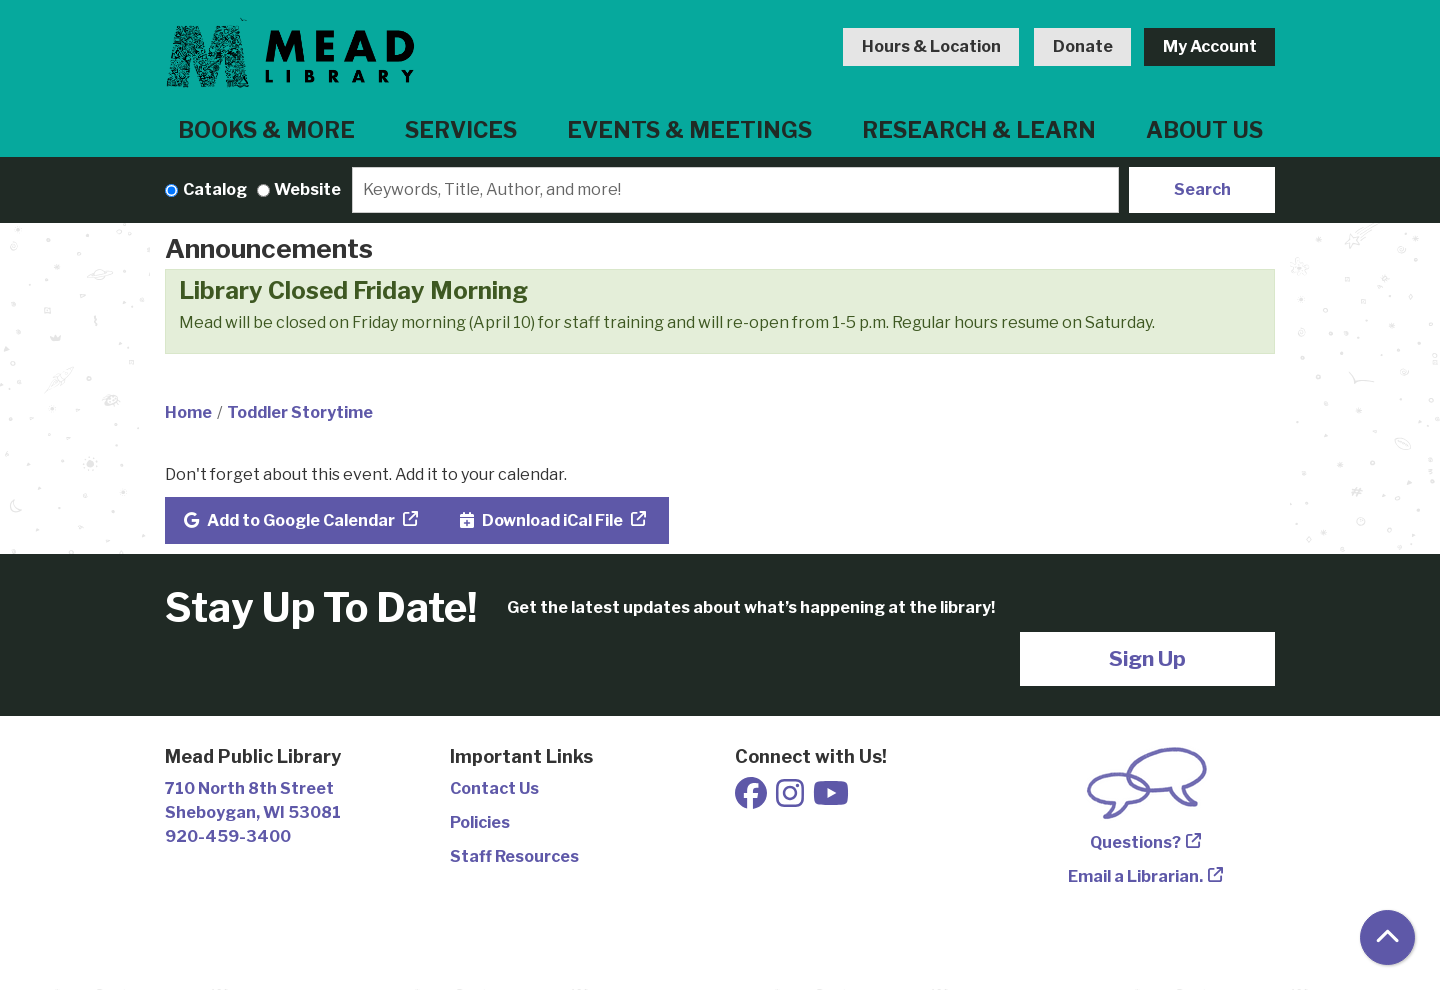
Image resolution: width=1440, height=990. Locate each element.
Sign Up (1147, 658)
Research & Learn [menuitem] (979, 130)
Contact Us (494, 788)
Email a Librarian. (1135, 876)
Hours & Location (931, 46)
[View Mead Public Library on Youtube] (831, 799)
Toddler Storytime (300, 412)
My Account (1210, 46)
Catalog (215, 189)
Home (188, 412)
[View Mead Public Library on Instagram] (791, 799)
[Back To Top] (1387, 937)
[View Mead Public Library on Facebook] (752, 799)
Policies (480, 822)
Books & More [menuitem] (266, 130)
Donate (1083, 46)
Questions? (1135, 842)
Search (1202, 189)
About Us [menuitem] (1204, 130)
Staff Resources (514, 856)
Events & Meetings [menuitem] (689, 130)
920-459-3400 (228, 836)
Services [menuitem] (461, 130)
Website (307, 189)
